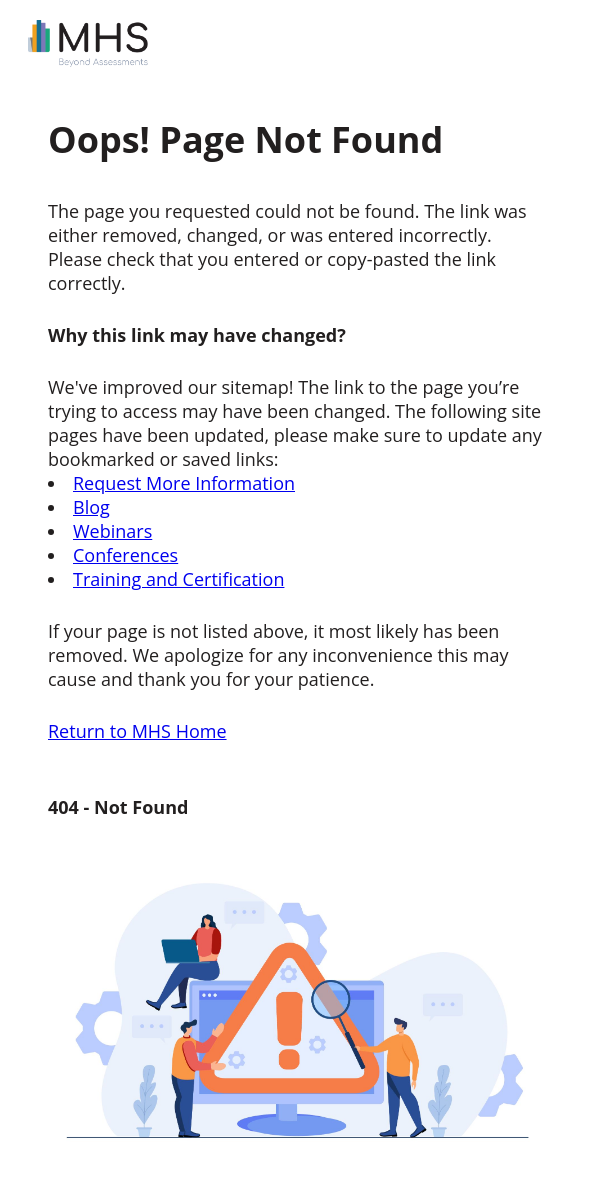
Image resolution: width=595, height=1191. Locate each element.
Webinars (112, 531)
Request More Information (184, 483)
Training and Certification (178, 579)
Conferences (125, 555)
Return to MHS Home (137, 731)
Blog (91, 507)
